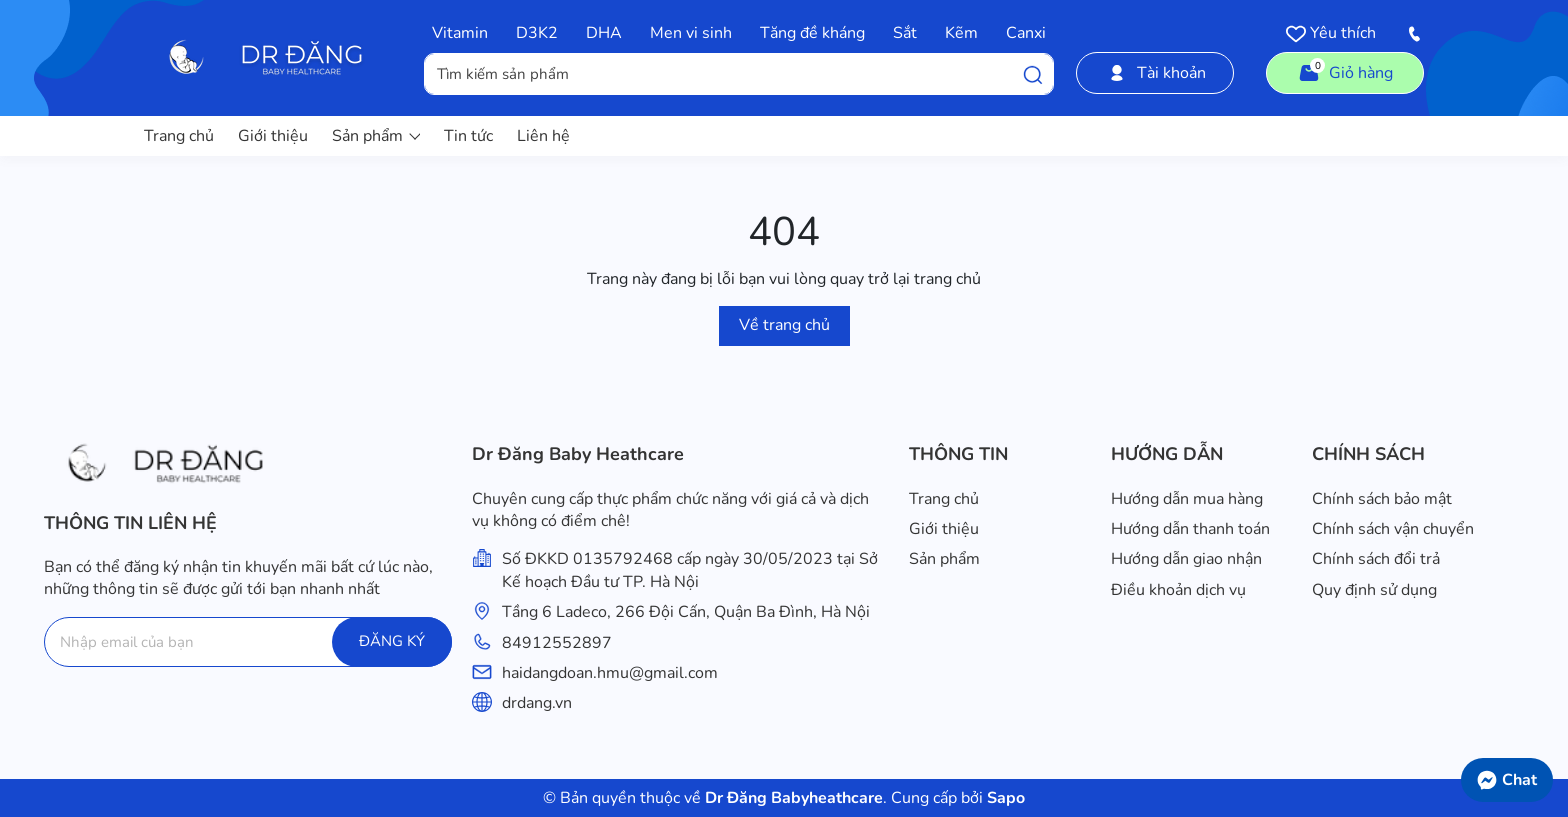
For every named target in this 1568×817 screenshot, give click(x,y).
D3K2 (537, 33)
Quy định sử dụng (1374, 590)
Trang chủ (179, 136)
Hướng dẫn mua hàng (1187, 499)
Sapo (1004, 798)
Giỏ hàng (1345, 71)
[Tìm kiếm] (1033, 74)
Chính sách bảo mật (1382, 499)
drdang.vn (537, 703)
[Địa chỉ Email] (248, 642)
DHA (604, 33)
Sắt (905, 33)
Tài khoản (1155, 73)
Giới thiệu (273, 136)
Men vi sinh (691, 33)
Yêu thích (1331, 33)
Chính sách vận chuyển (1393, 529)
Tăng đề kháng (812, 33)
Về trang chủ (784, 325)
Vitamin (460, 33)
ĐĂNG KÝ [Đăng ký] (392, 641)
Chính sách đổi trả (1376, 559)
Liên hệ (543, 136)
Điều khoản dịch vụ (1178, 590)
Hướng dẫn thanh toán (1190, 529)
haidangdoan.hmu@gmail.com (610, 673)
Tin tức (468, 136)
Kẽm (961, 33)
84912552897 (557, 643)
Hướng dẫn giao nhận (1186, 559)
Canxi (1026, 33)
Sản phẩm (376, 136)
